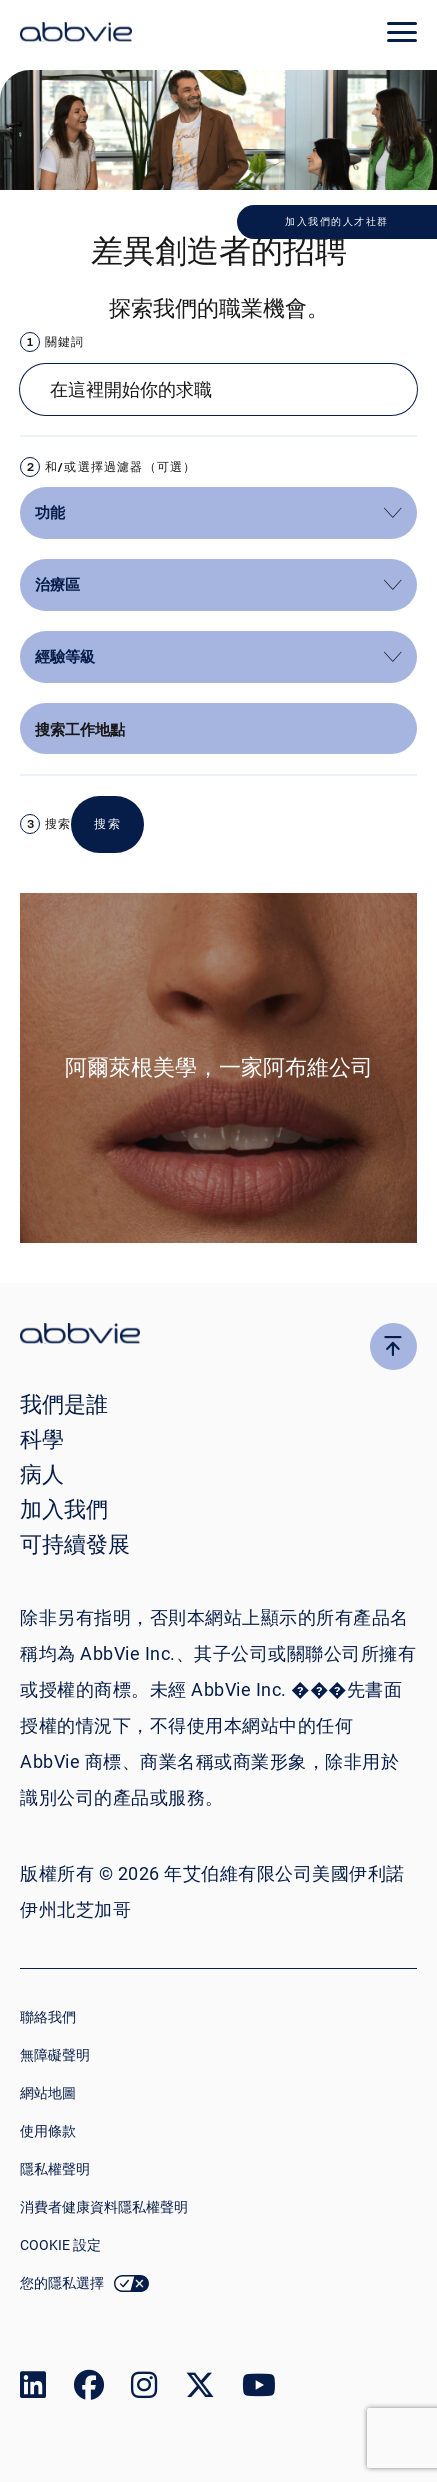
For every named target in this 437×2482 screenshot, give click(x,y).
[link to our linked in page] (33, 2389)
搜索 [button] (107, 824)
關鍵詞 (65, 341)
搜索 (58, 823)
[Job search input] (218, 389)
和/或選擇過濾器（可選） (120, 466)
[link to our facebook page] (89, 2389)
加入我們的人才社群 (337, 221)
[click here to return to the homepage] (76, 35)
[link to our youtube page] (259, 2389)
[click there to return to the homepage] (218, 1336)
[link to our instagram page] (144, 2389)
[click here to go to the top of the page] (393, 1346)
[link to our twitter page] (200, 2389)
